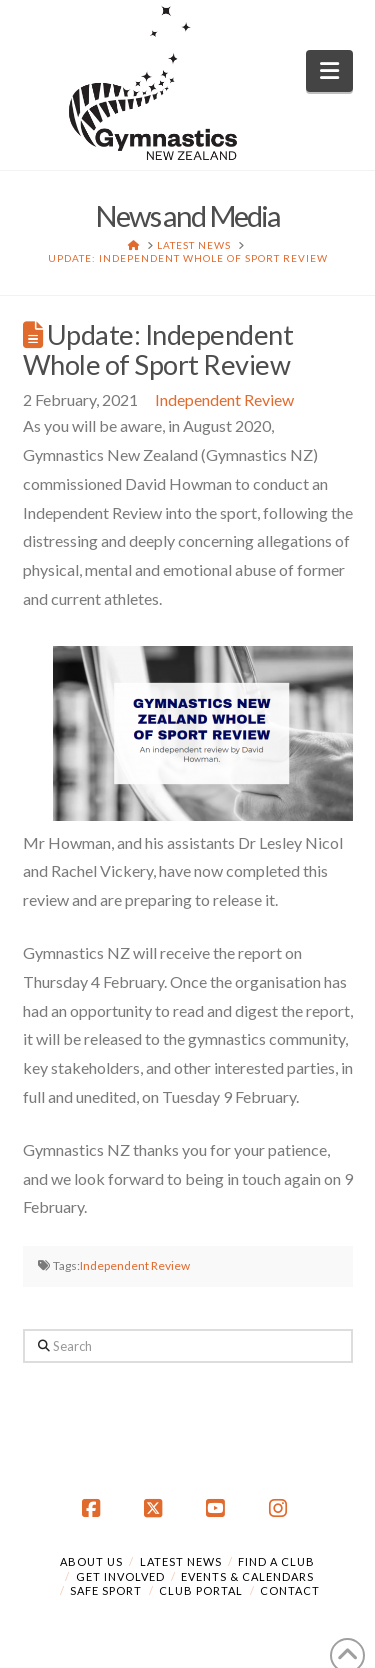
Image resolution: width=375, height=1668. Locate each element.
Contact (290, 1590)
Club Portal (201, 1590)
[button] (329, 71)
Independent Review (224, 399)
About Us (91, 1561)
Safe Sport (106, 1590)
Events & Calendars (247, 1576)
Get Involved (120, 1576)
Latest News (181, 1561)
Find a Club (276, 1561)
